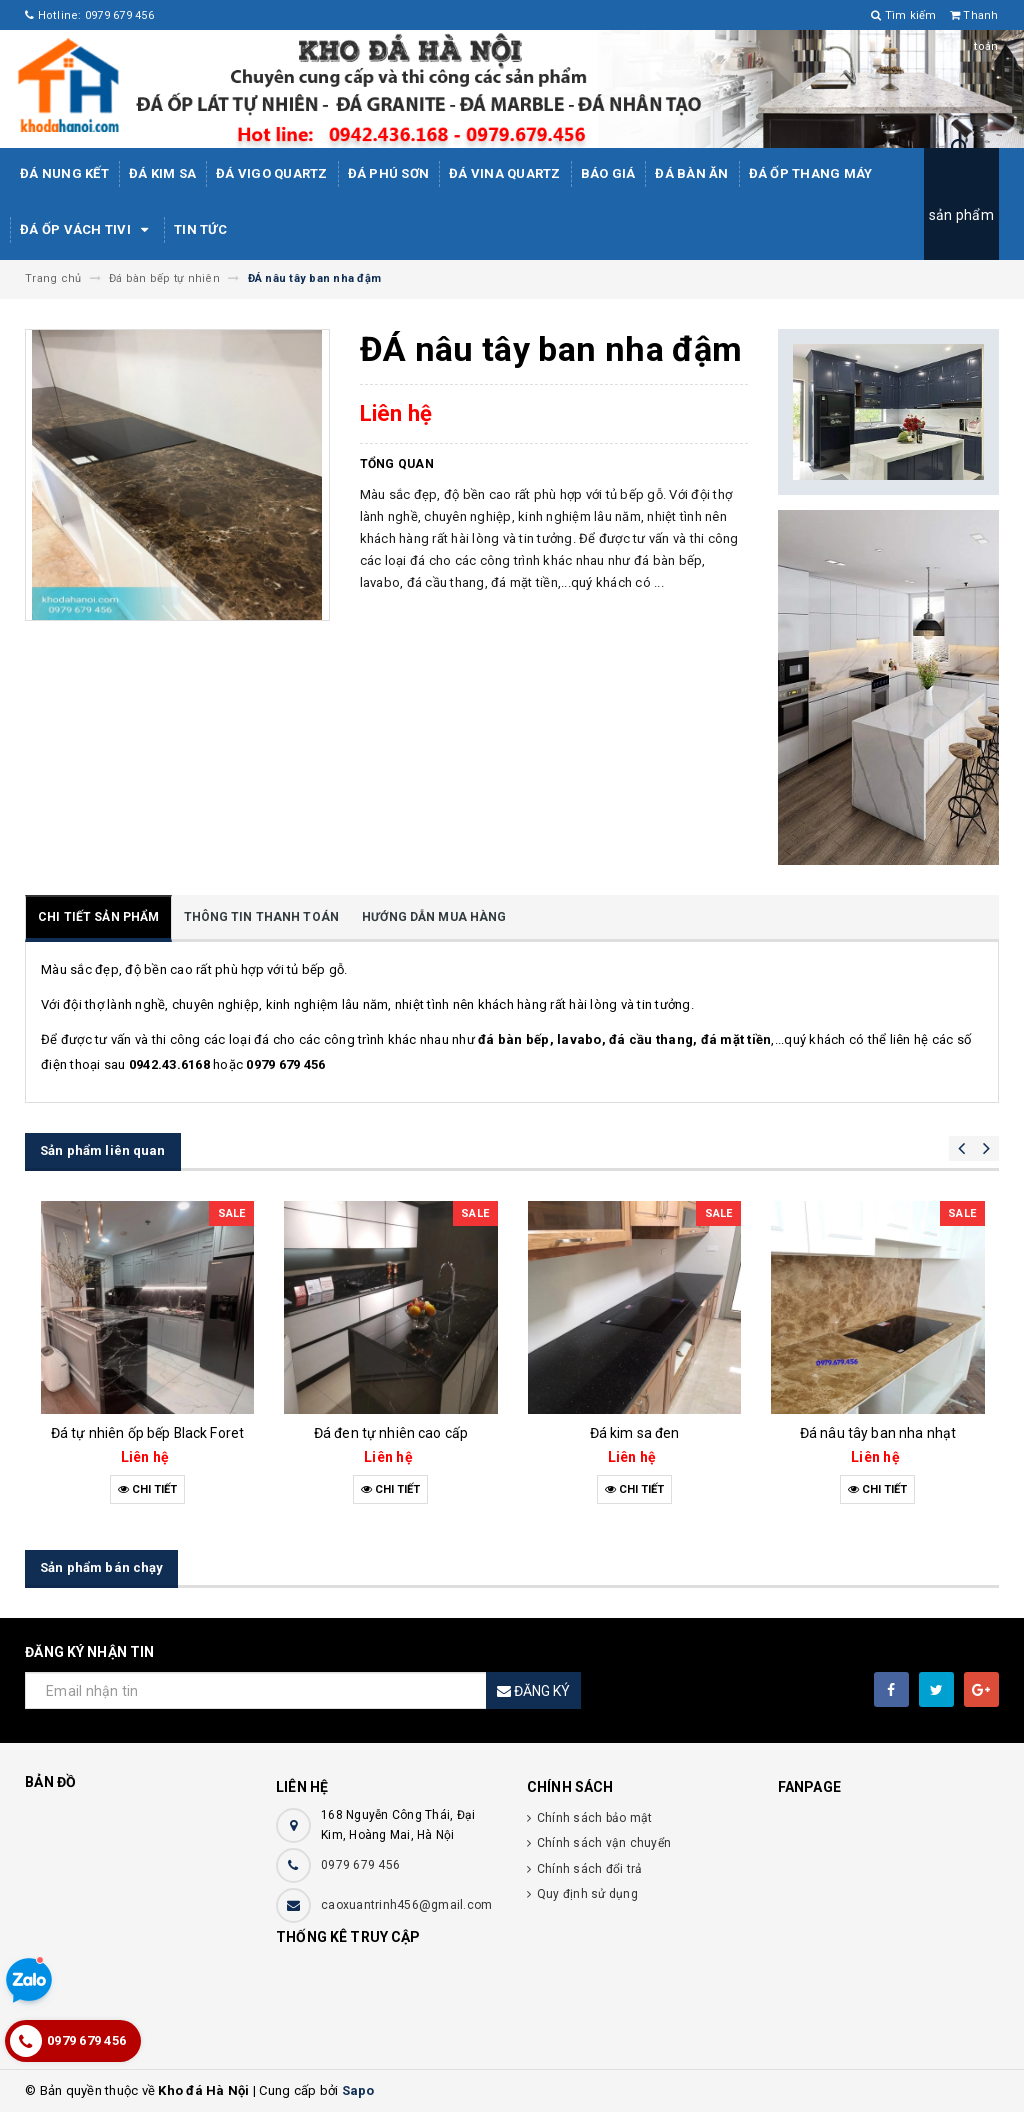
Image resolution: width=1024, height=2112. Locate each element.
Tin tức (200, 229)
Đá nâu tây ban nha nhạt (878, 1433)
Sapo (358, 2090)
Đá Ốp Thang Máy (811, 173)
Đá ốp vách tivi (87, 230)
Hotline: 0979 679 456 (89, 15)
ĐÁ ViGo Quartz (272, 173)
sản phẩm (961, 215)
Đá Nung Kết (64, 173)
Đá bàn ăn (691, 173)
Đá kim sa (162, 173)
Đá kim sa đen (635, 1433)
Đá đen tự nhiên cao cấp (391, 1433)
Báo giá (608, 173)
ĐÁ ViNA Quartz (505, 173)
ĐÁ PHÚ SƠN (389, 173)
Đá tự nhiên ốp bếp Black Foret (147, 1433)
